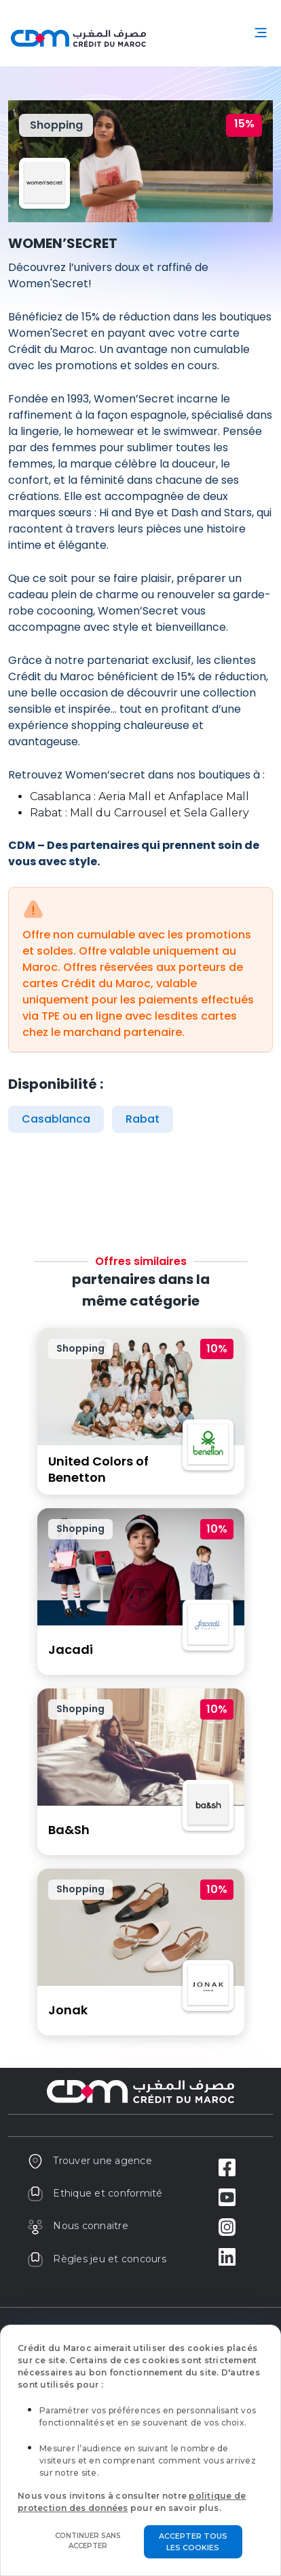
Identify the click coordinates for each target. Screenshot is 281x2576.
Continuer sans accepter (88, 2540)
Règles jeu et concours (96, 2259)
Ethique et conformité (95, 2193)
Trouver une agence (89, 2161)
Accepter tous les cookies (193, 2541)
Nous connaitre (77, 2226)
